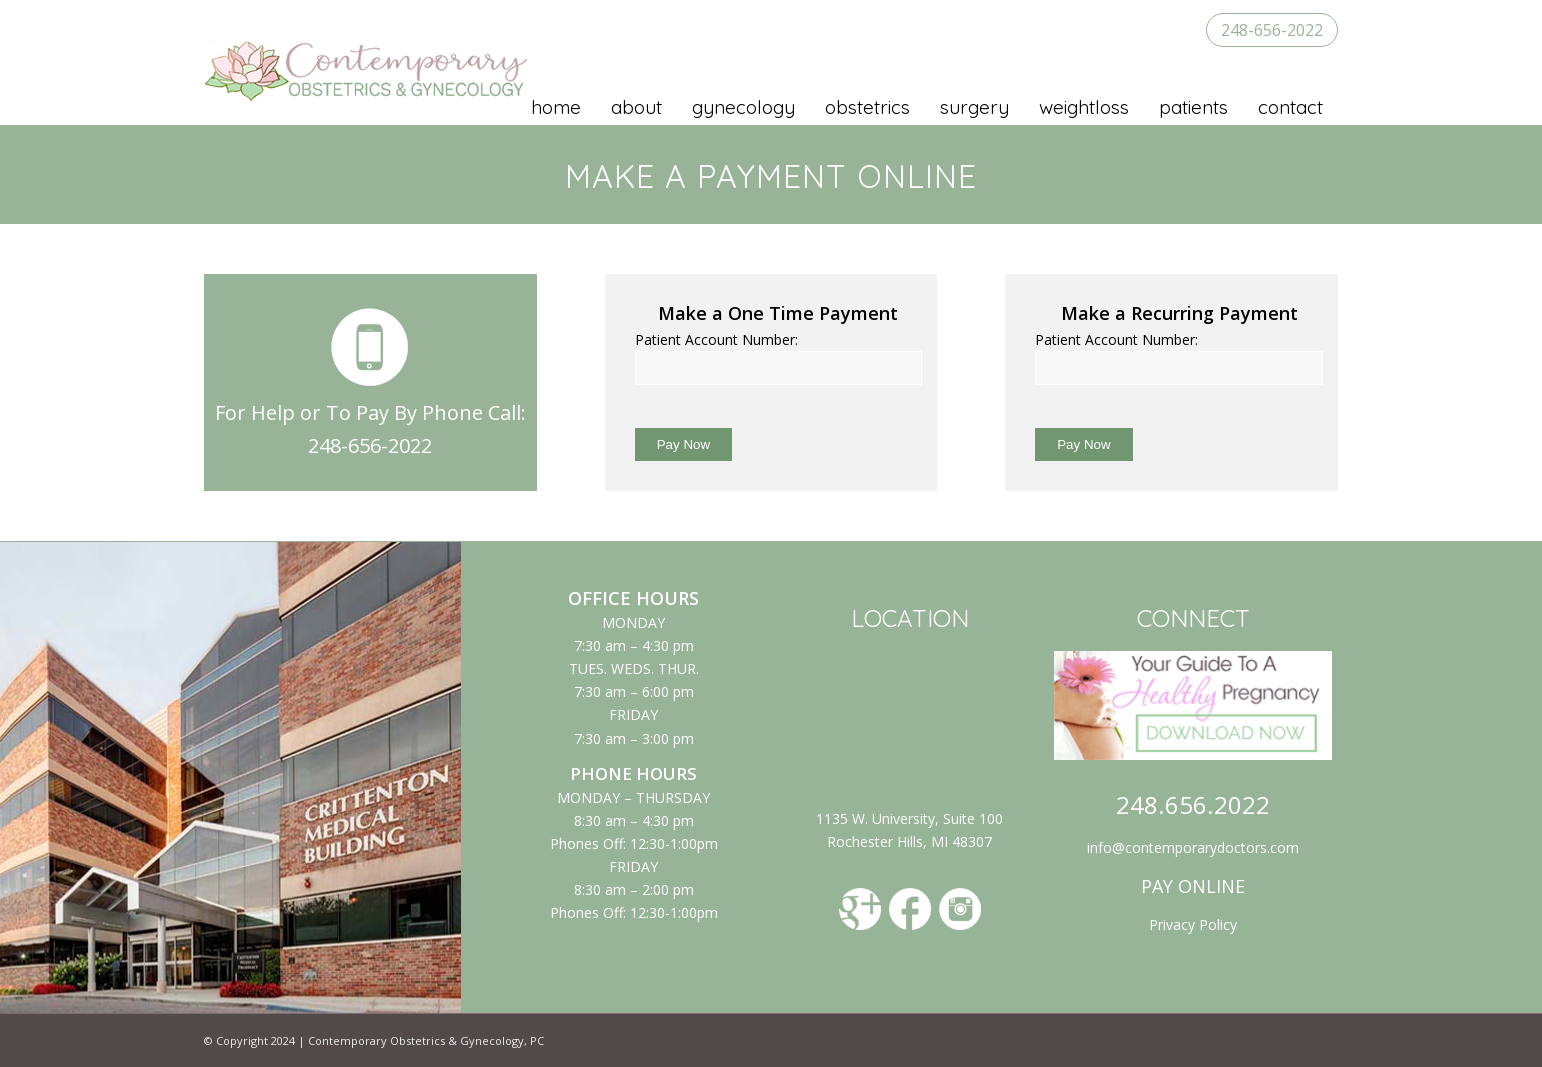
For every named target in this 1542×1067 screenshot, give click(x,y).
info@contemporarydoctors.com (1193, 847)
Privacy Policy (1193, 924)
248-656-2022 (1272, 30)
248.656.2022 (1193, 804)
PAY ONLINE (1193, 886)
